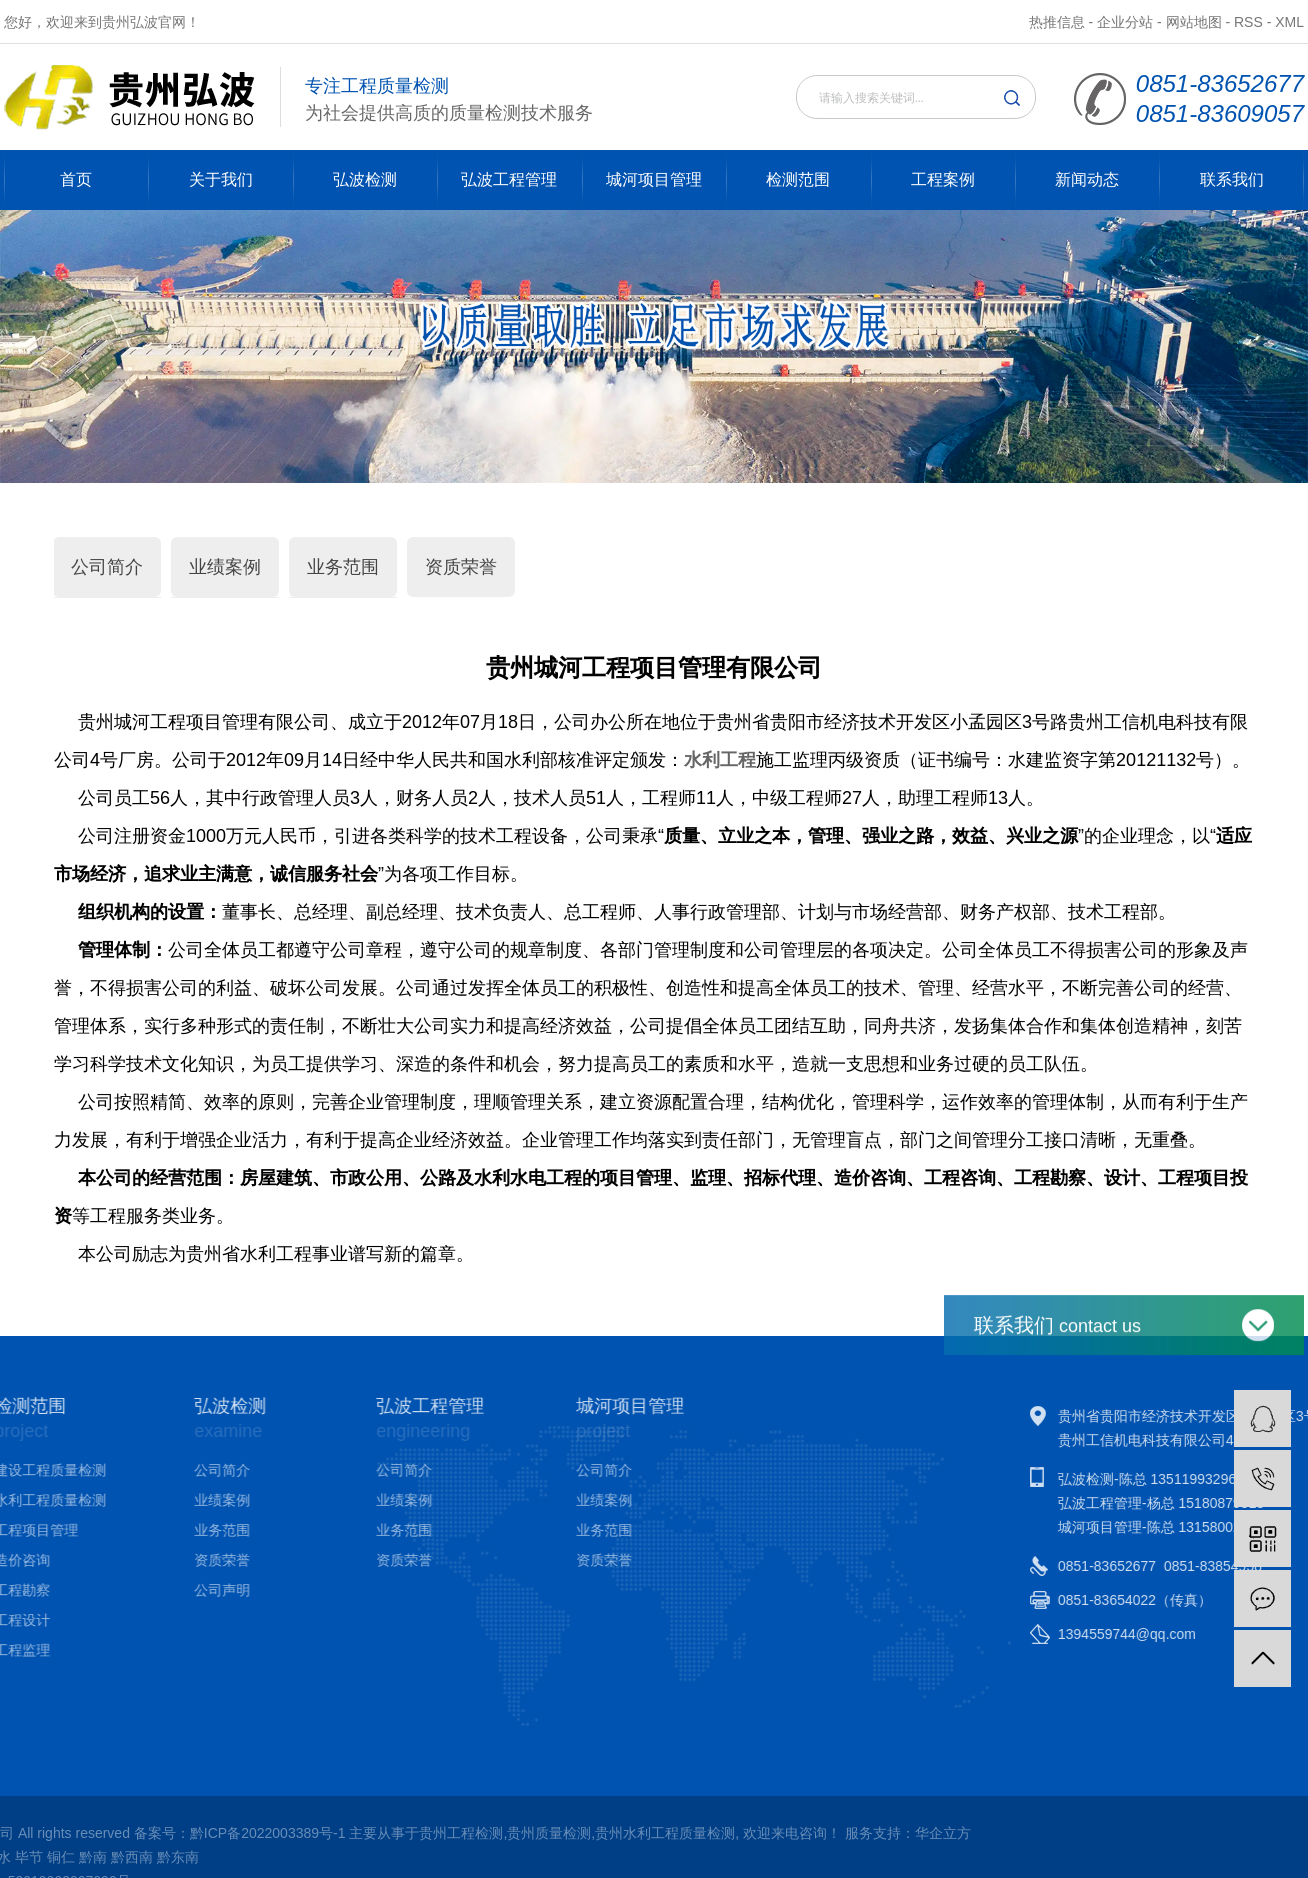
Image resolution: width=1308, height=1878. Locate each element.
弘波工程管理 (509, 179)
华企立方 (502, 1833)
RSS (1248, 22)
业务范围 (343, 567)
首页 (76, 179)
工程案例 (943, 179)
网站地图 (1194, 22)
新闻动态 (1087, 179)
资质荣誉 (461, 567)
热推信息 (1057, 22)
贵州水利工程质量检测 (225, 1833)
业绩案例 (225, 567)
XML (1289, 22)
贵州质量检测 (109, 1833)
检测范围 (798, 179)
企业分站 (1125, 22)
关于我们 (221, 179)
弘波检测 (365, 179)
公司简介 (107, 567)
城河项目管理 (654, 179)
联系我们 (1232, 179)
